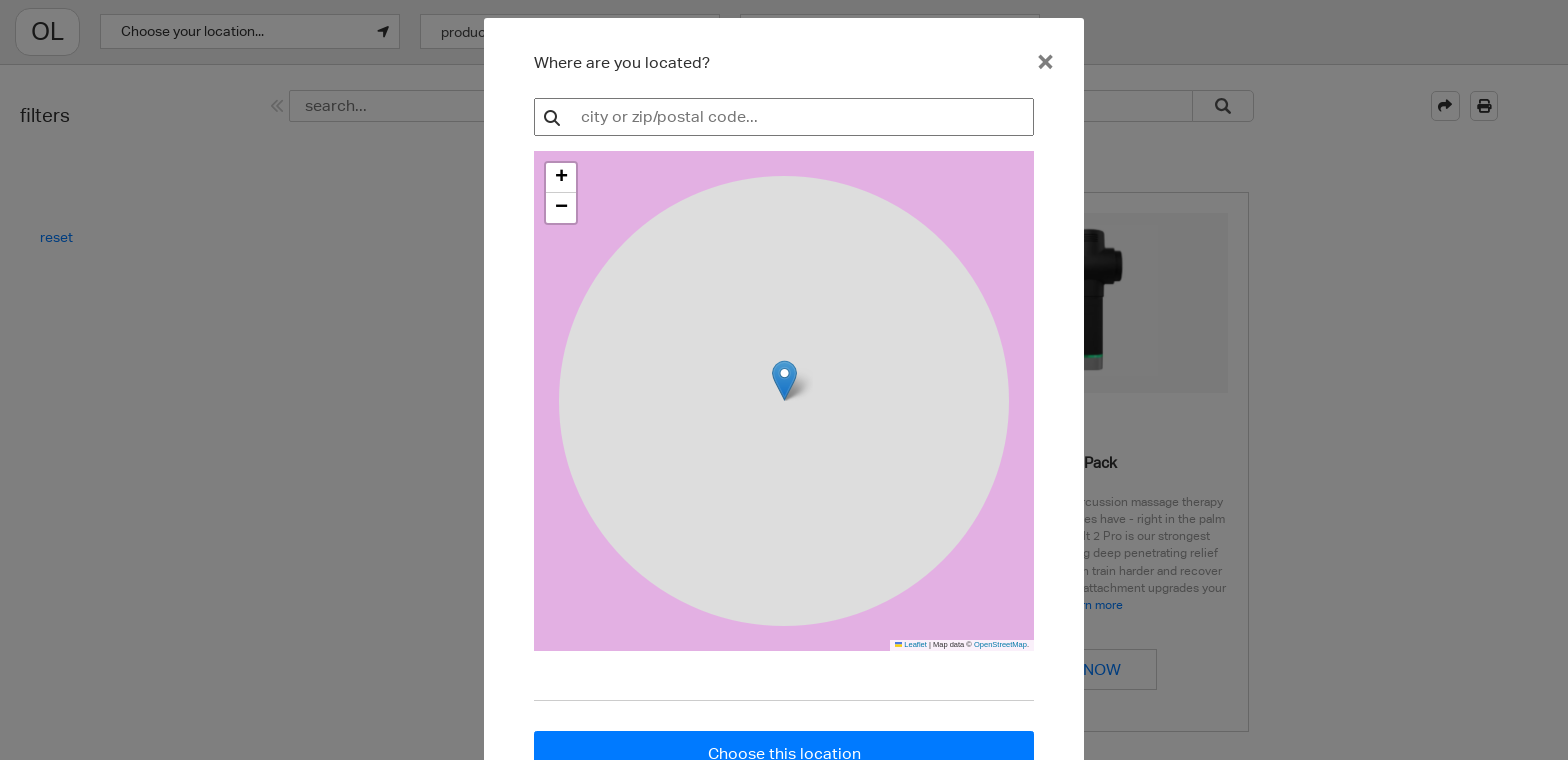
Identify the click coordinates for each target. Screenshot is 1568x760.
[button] (561, 178)
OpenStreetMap (1000, 644)
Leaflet (911, 644)
